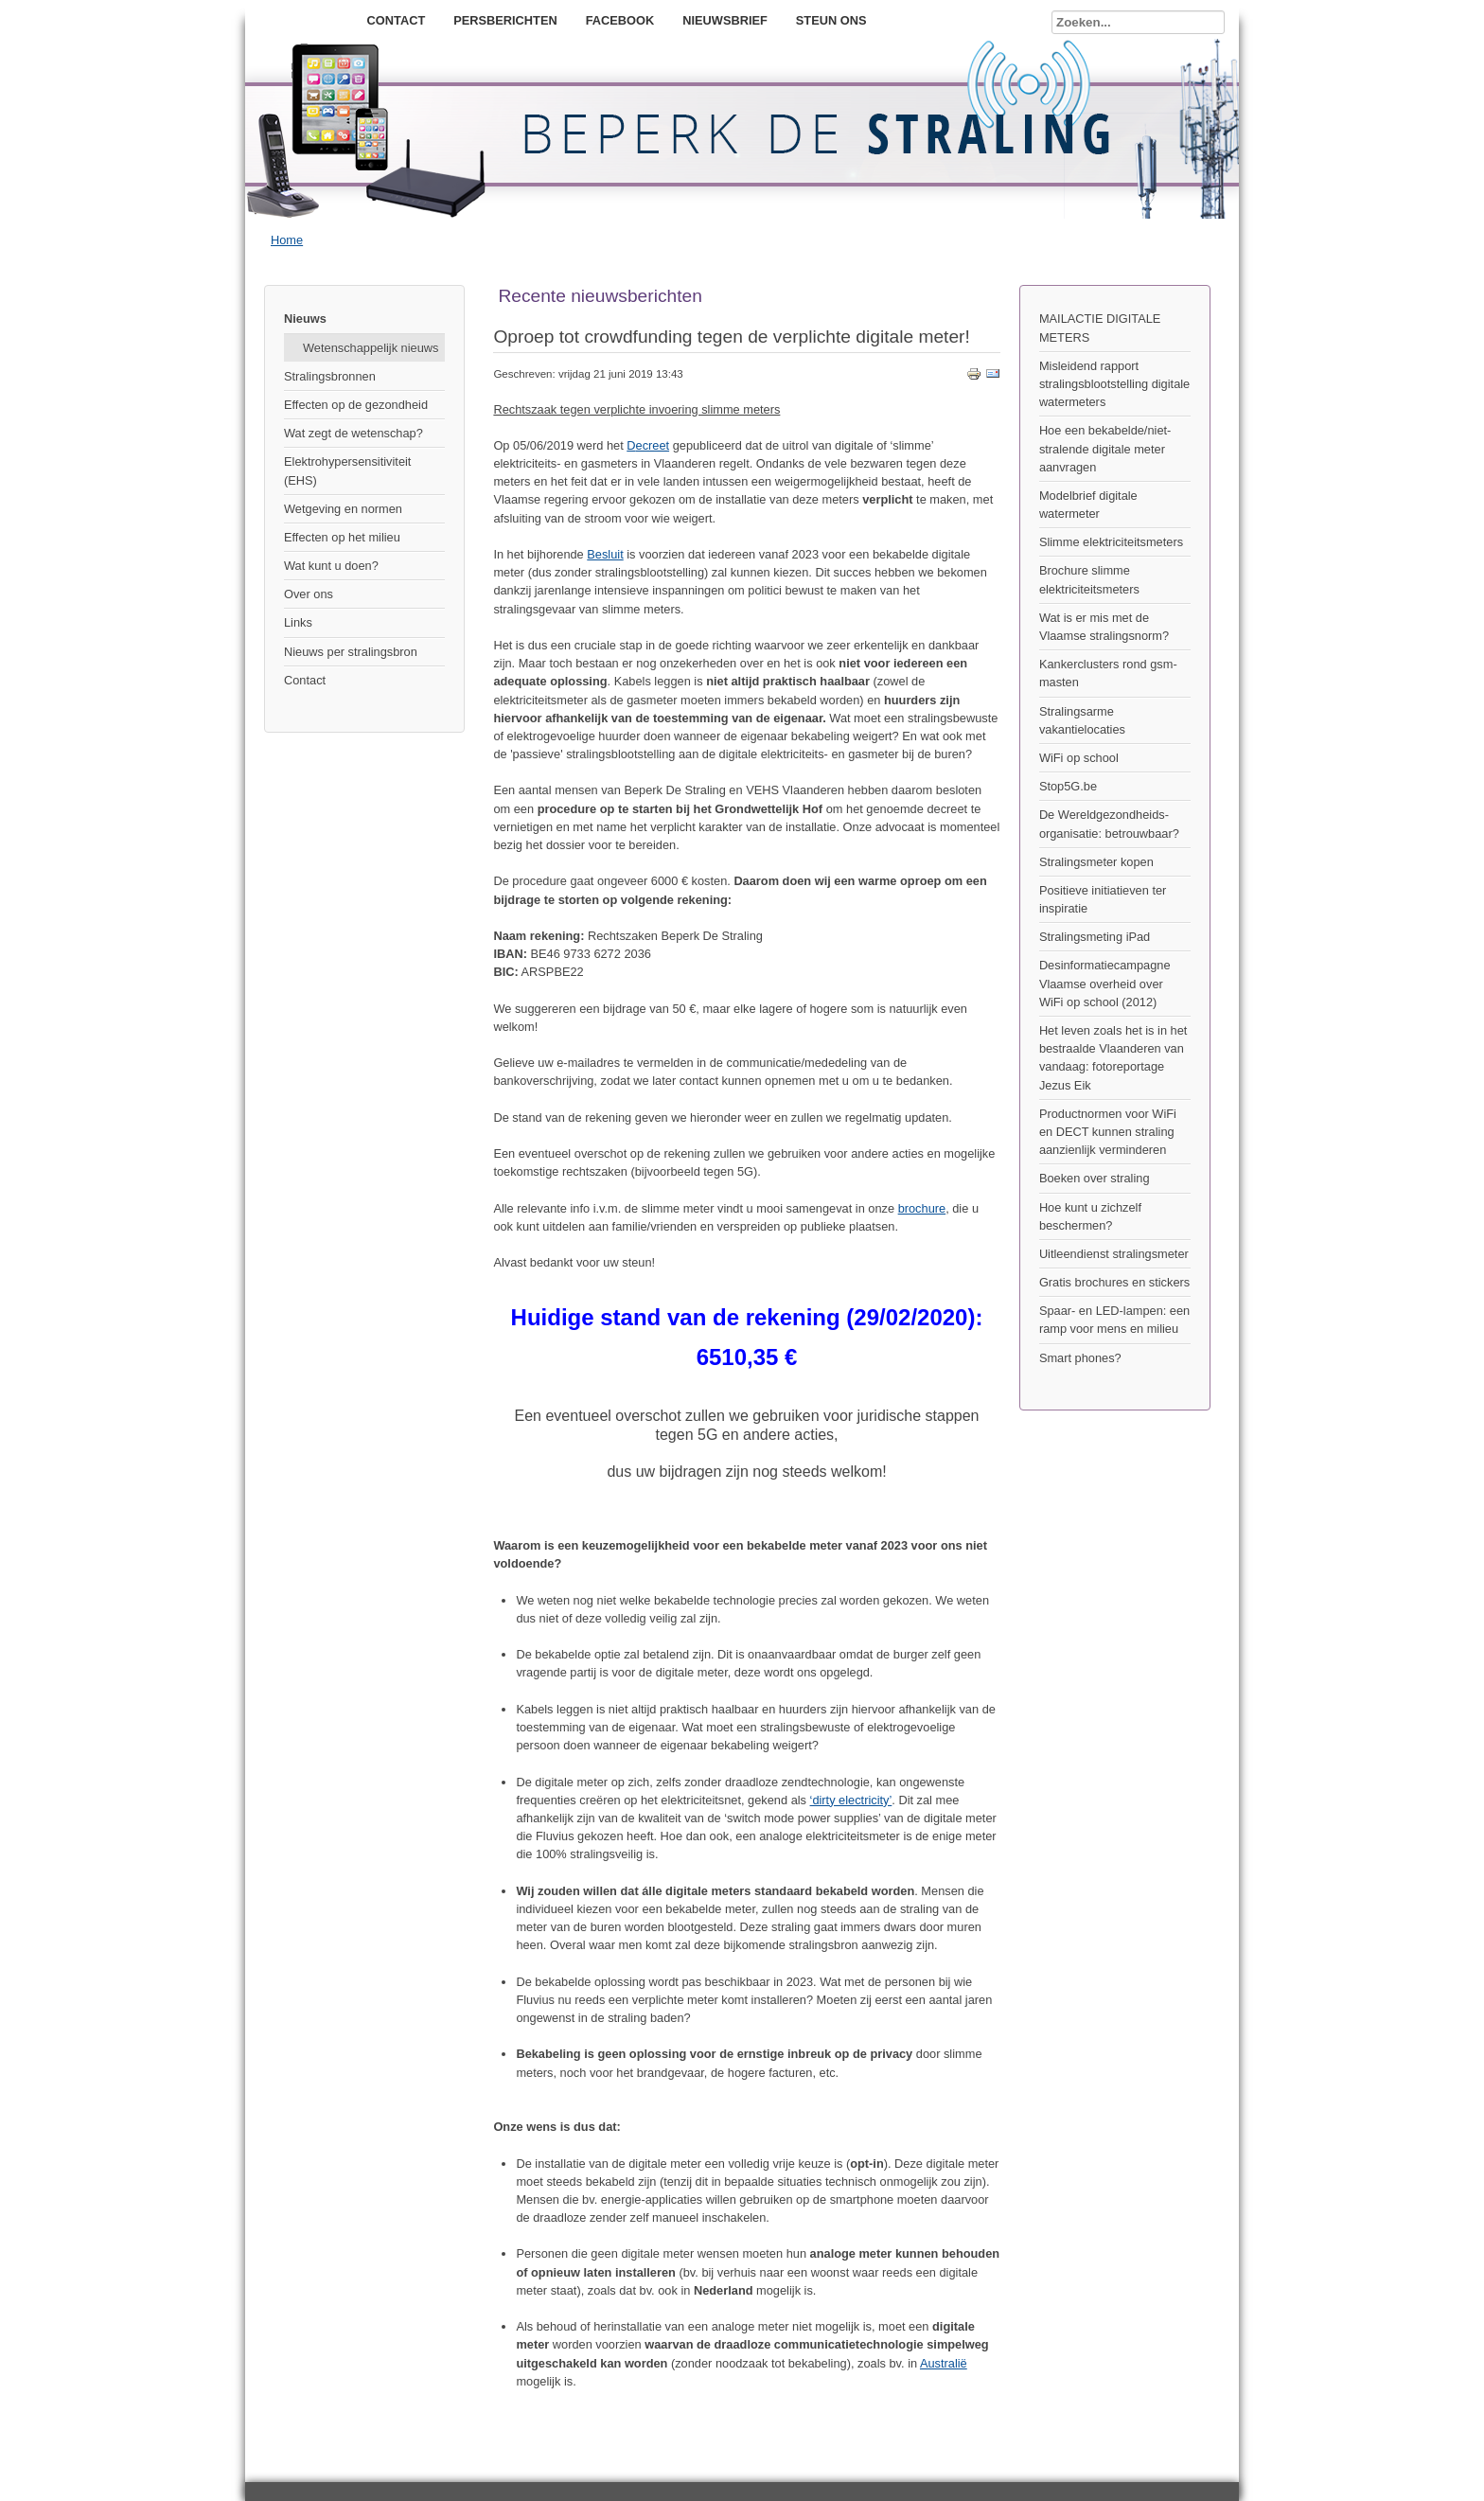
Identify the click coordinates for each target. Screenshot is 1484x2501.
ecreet (653, 445)
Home (287, 240)
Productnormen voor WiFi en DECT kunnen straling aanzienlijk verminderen (1107, 1132)
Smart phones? (1080, 1358)
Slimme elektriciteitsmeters (1111, 542)
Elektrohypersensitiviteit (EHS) (347, 470)
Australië (943, 2363)
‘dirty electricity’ (851, 1800)
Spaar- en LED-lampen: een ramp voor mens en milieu (1114, 1320)
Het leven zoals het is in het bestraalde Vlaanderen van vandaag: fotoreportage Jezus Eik (1113, 1057)
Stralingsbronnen (330, 376)
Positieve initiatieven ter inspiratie (1102, 899)
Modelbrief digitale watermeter (1088, 504)
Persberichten (505, 20)
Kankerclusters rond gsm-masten (1108, 673)
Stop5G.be (1068, 786)
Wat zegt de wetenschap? (353, 433)
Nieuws (305, 318)
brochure (922, 1208)
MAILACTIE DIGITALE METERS (1099, 327)
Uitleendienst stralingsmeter (1114, 1254)
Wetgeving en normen (343, 509)
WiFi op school (1079, 758)
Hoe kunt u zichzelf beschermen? (1090, 1216)
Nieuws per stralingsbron (350, 652)
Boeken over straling (1094, 1178)
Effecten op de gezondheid (356, 405)
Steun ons (831, 20)
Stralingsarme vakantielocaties (1082, 720)
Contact (396, 20)
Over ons (308, 594)
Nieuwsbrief (725, 20)
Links (298, 622)
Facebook (620, 20)
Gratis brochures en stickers (1114, 1282)
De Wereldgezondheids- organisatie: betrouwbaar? (1109, 823)
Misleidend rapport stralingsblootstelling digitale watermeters (1114, 384)
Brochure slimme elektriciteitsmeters (1089, 579)
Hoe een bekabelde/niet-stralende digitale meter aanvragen (1105, 448)
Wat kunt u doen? (331, 566)
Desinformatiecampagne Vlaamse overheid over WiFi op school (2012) (1105, 983)
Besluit (605, 554)
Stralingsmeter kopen (1096, 862)
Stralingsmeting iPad (1094, 937)
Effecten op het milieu (342, 537)
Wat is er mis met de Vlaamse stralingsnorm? (1104, 627)
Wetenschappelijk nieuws (370, 348)
